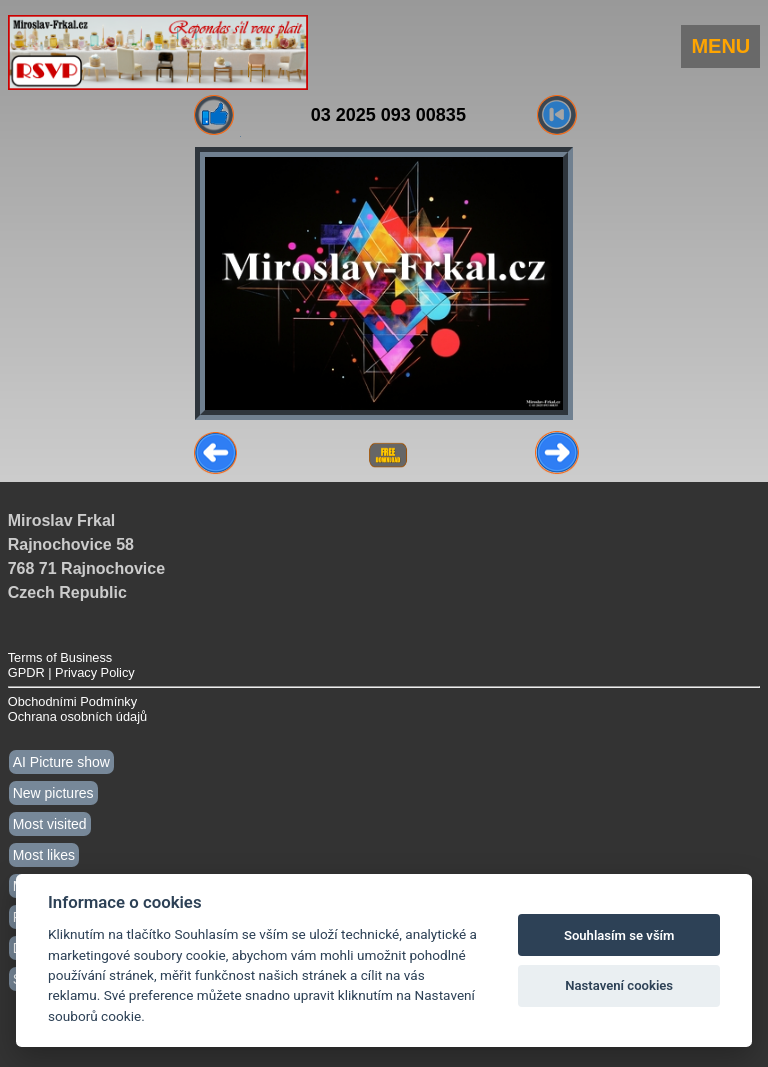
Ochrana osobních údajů (77, 716)
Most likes (44, 855)
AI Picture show (61, 762)
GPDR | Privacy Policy (71, 672)
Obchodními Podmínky (72, 701)
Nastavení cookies (619, 985)
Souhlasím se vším (619, 935)
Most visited (50, 824)
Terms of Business (60, 657)
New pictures (53, 793)
